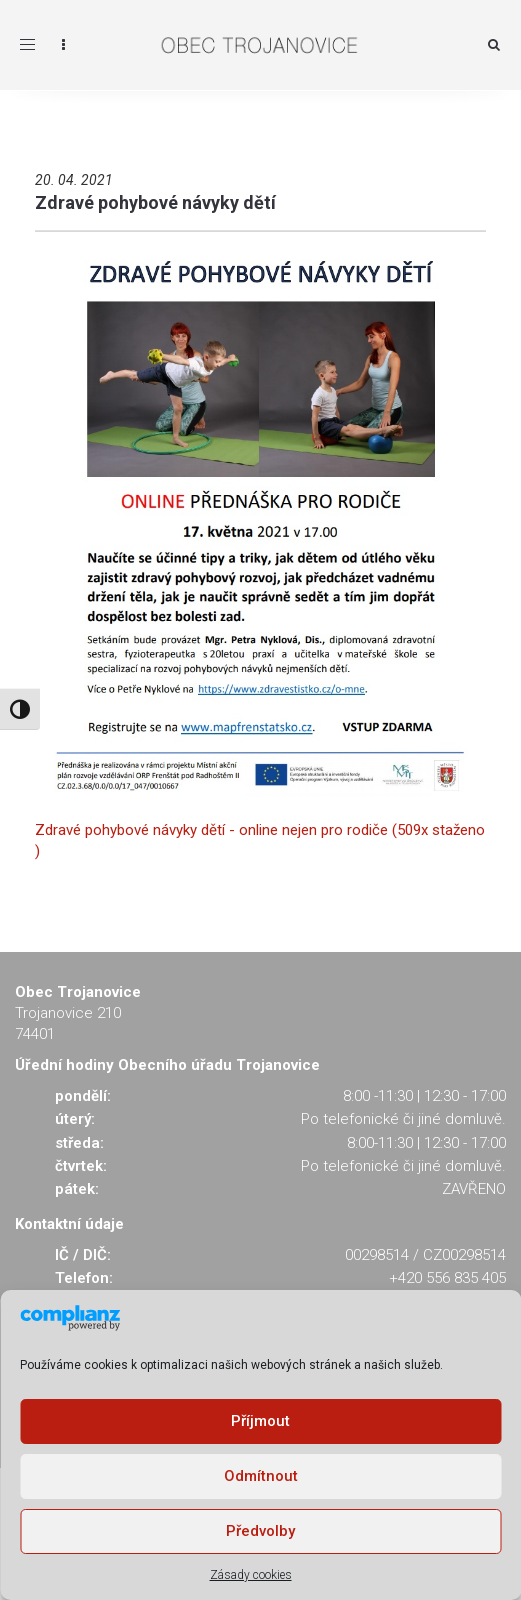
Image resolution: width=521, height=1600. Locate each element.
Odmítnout (261, 1476)
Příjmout (260, 1421)
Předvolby (260, 1531)
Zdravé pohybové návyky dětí (155, 202)
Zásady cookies (251, 1575)
